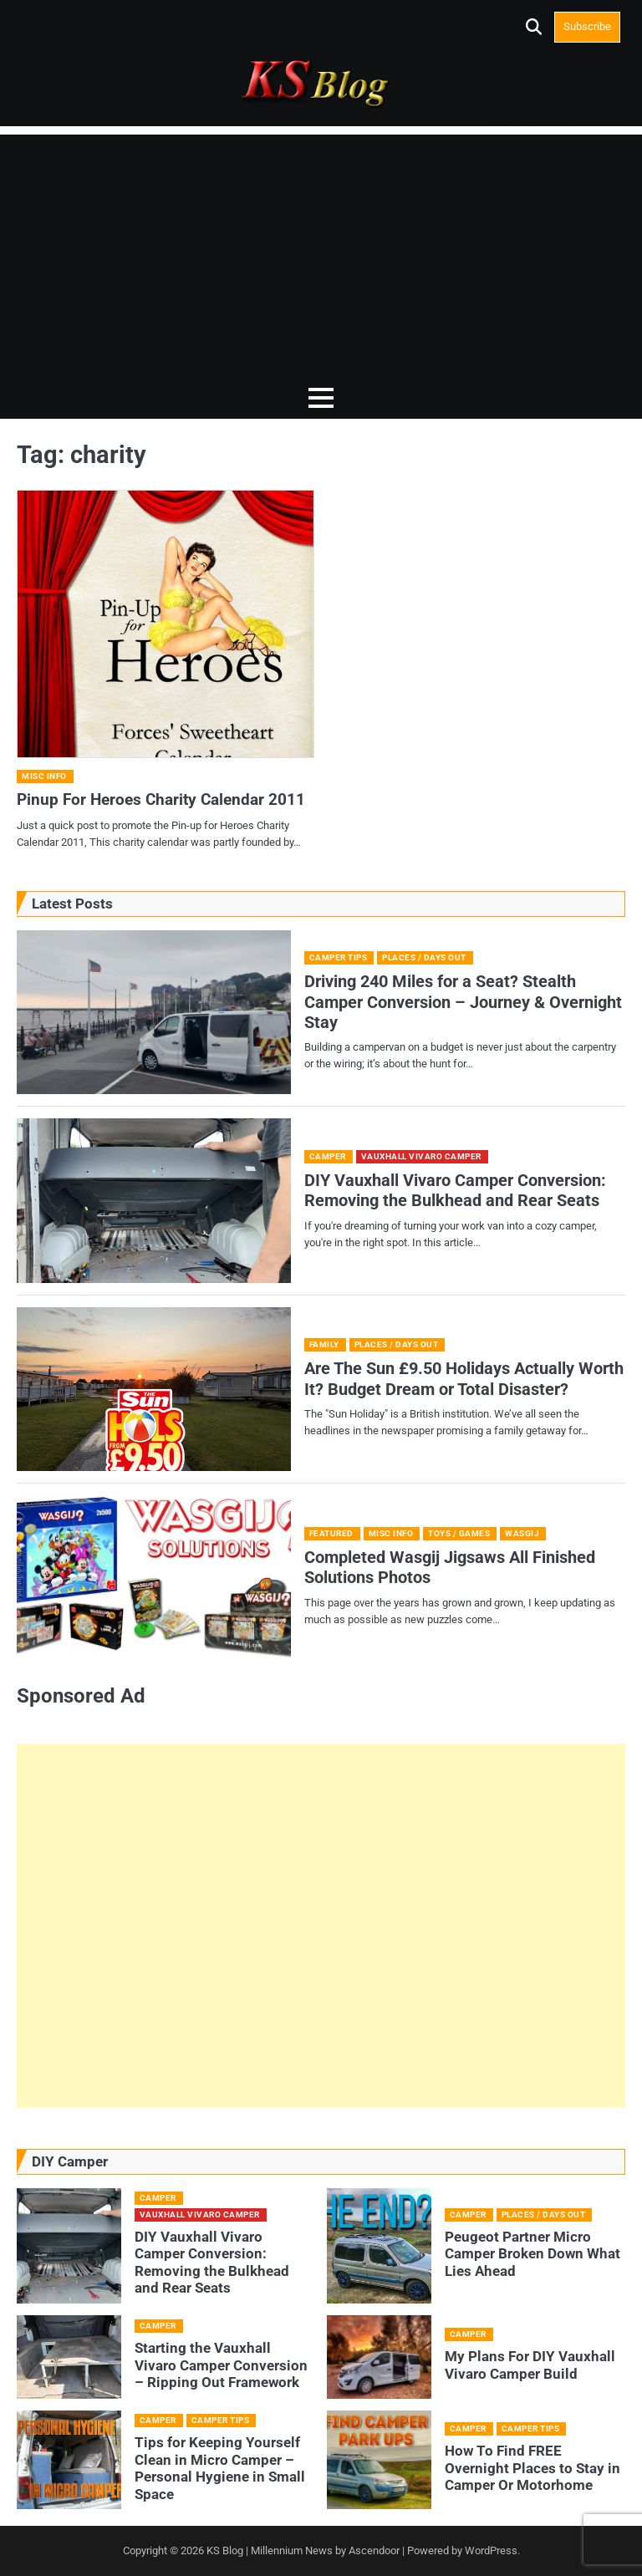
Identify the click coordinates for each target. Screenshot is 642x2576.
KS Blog (226, 2550)
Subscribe (587, 26)
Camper (327, 1156)
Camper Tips (338, 957)
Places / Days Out (424, 957)
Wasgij (522, 1533)
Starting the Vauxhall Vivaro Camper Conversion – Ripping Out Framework (221, 2364)
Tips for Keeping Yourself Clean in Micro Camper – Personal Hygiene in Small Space (220, 2468)
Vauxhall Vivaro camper (421, 1156)
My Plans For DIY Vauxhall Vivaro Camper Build (530, 2365)
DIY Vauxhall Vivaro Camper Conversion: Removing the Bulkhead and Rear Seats (455, 1190)
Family (324, 1344)
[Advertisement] (321, 252)
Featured (331, 1533)
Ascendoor (374, 2550)
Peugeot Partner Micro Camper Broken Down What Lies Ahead (532, 2252)
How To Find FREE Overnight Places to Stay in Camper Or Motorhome (532, 2467)
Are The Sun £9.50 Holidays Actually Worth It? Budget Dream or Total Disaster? (464, 1378)
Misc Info (44, 776)
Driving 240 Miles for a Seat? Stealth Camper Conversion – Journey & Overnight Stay (463, 1001)
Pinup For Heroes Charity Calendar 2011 (161, 799)
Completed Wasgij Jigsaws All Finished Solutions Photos (449, 1567)
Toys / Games (459, 1533)
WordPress (491, 2550)
